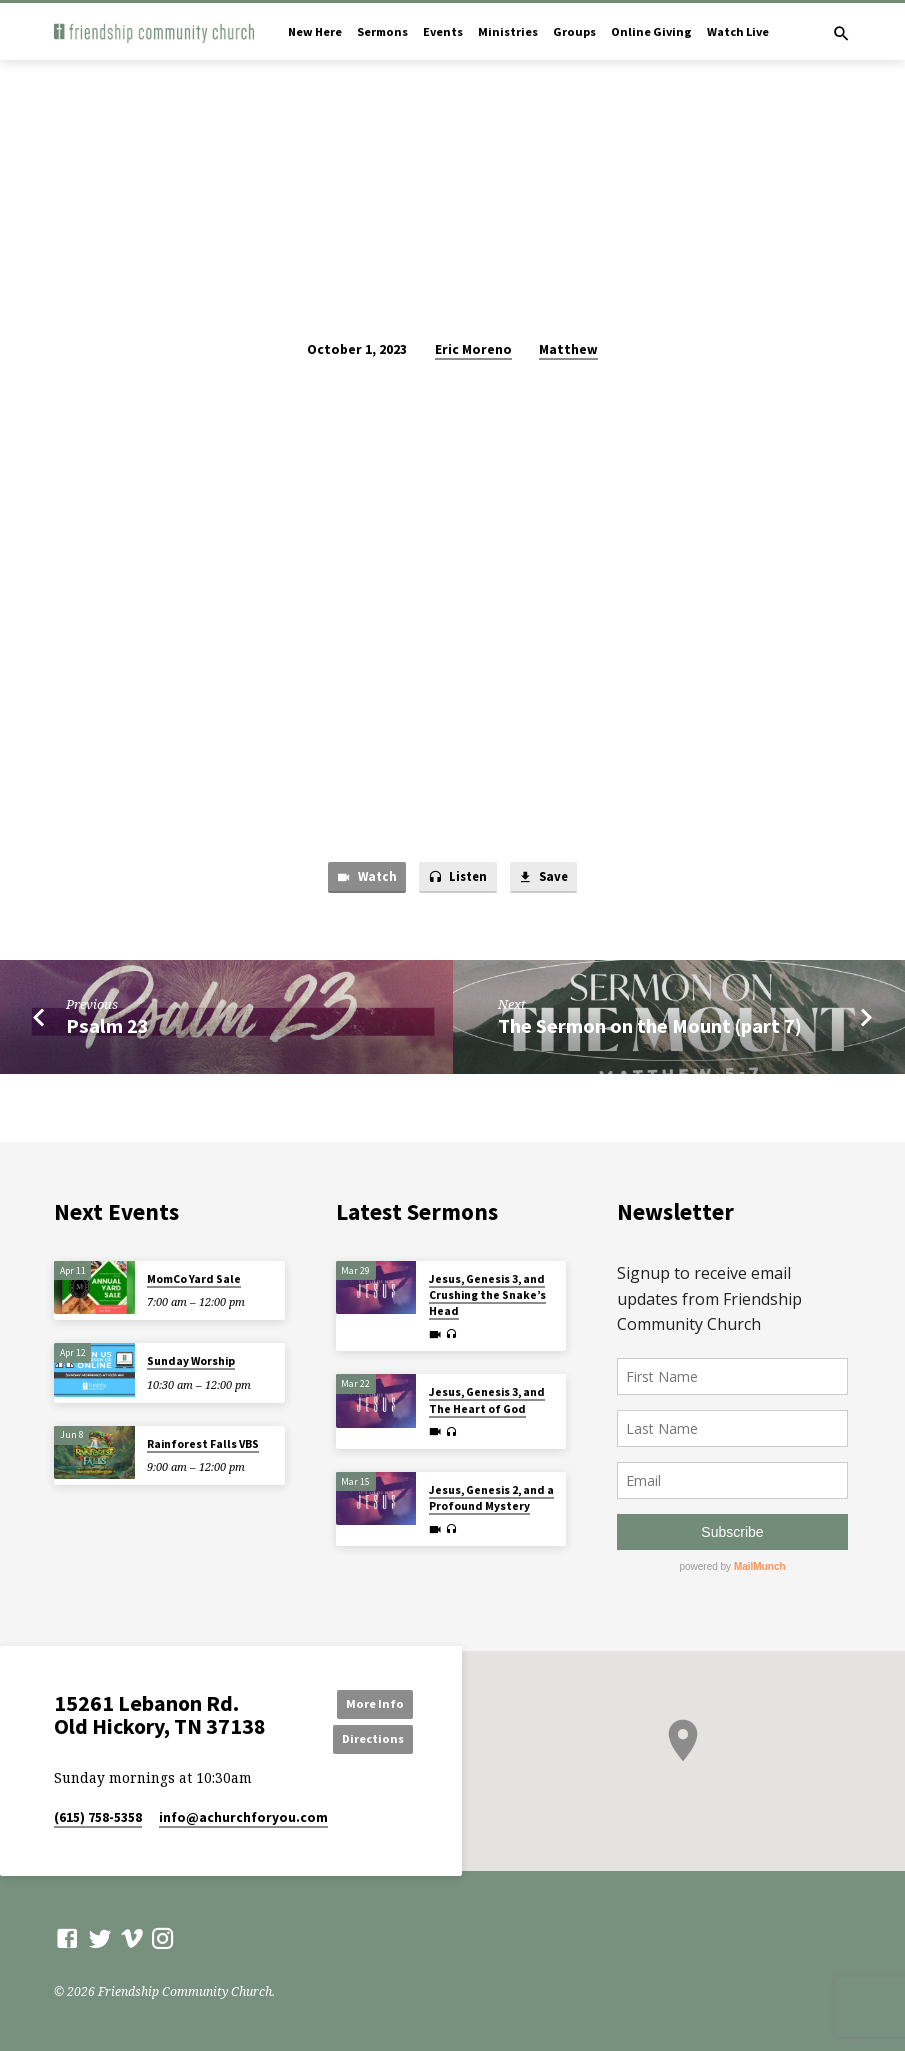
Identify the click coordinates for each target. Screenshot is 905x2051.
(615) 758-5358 (98, 1818)
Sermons (382, 31)
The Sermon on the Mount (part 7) (650, 1027)
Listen (456, 878)
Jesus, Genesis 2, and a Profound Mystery (491, 1498)
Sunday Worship (191, 1361)
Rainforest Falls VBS (203, 1444)
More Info (367, 1702)
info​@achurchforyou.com (243, 1818)
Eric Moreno (473, 349)
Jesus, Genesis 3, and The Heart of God (487, 1400)
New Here (315, 31)
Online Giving (651, 31)
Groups (574, 31)
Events (443, 31)
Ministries (508, 31)
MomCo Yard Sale (194, 1279)
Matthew (568, 349)
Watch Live (738, 31)
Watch (363, 878)
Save (545, 878)
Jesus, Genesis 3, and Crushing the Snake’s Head (487, 1295)
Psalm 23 (107, 1027)
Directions (368, 1738)
